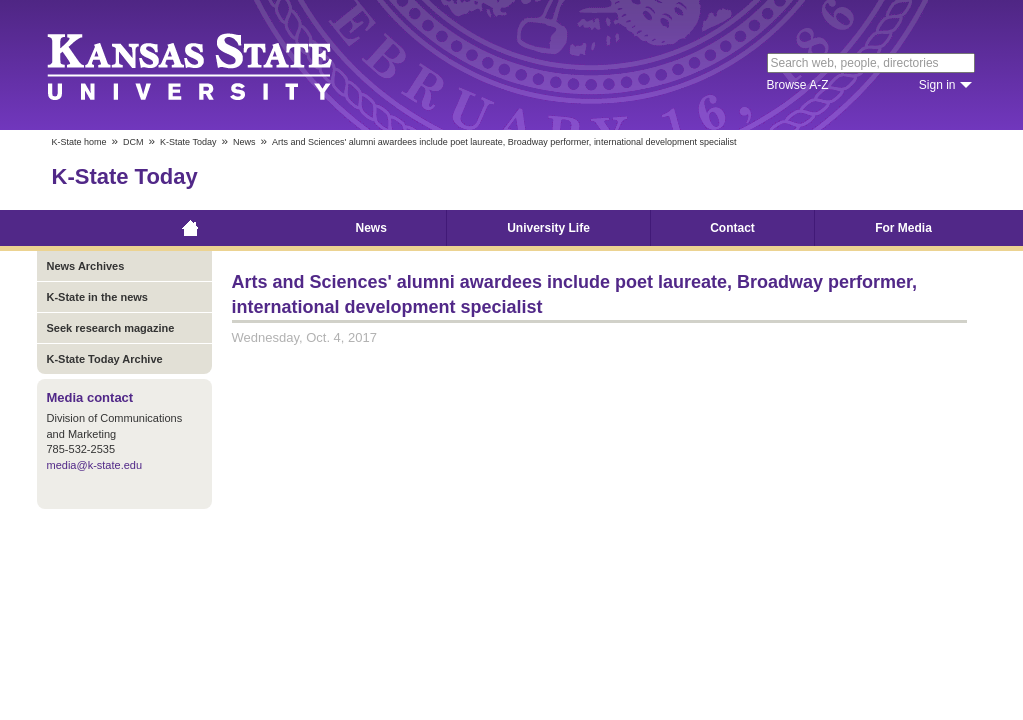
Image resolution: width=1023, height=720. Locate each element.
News (244, 142)
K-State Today (188, 142)
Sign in (937, 85)
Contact (732, 228)
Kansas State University (214, 65)
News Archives (86, 266)
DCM (133, 142)
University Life (548, 228)
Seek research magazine (111, 328)
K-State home (79, 142)
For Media (903, 228)
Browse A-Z (798, 85)
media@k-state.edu (95, 465)
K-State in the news (97, 297)
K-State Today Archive (105, 359)
